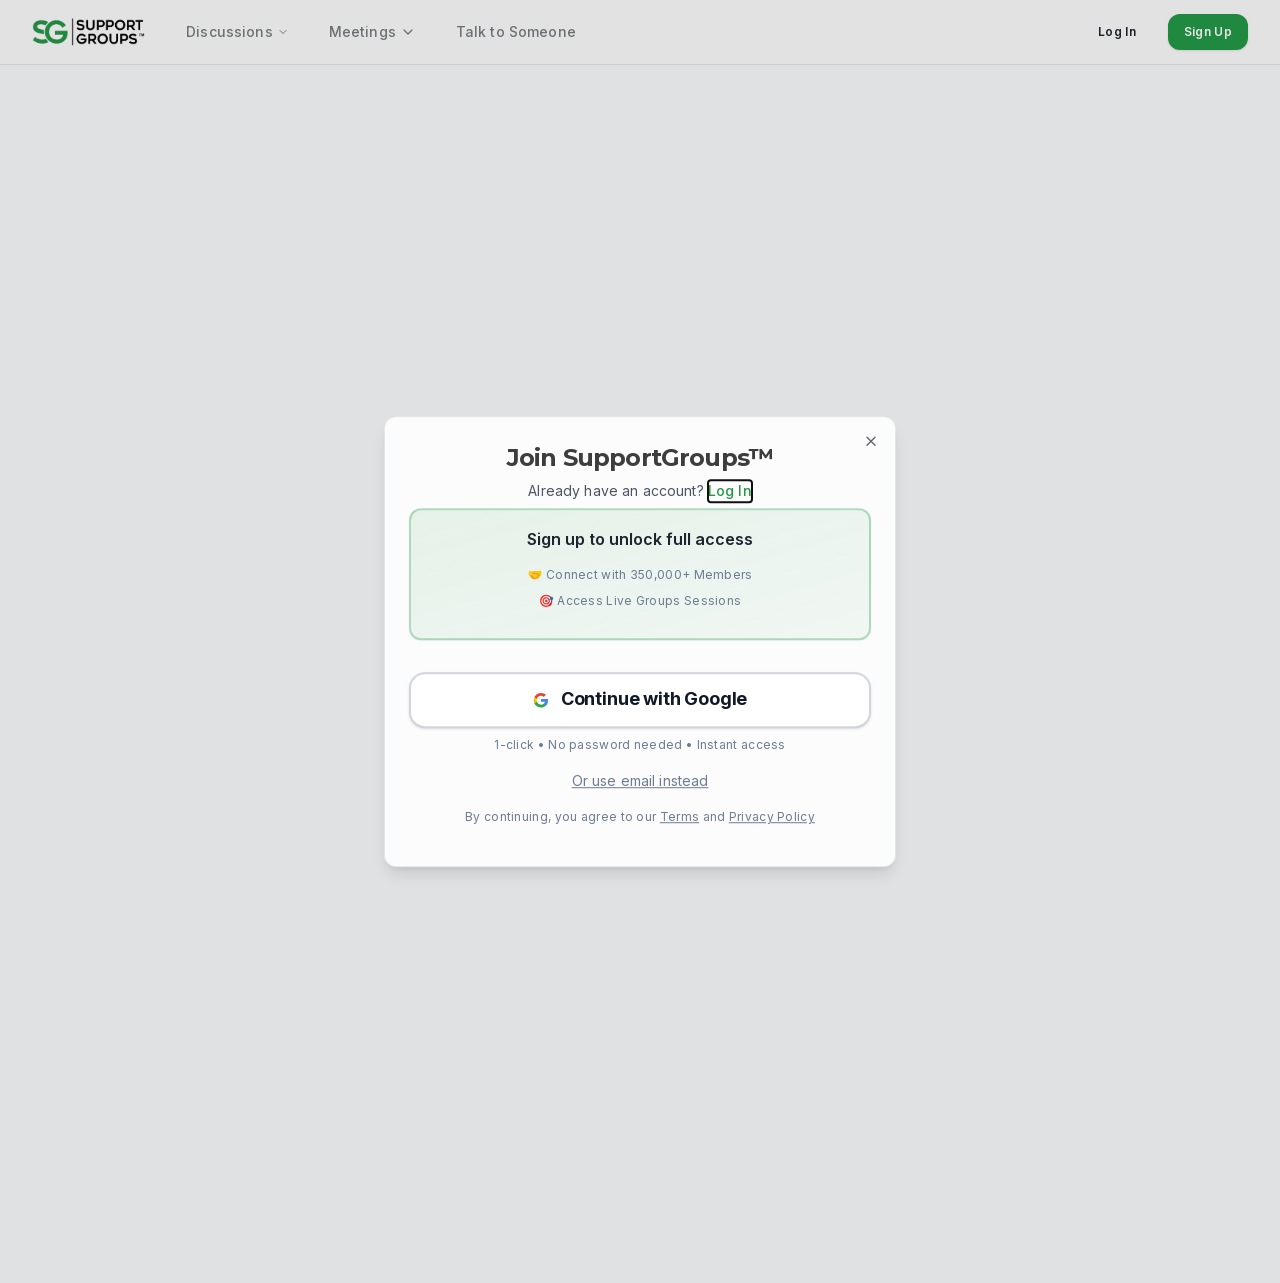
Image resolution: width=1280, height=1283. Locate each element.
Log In (730, 490)
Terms (680, 816)
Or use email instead (640, 780)
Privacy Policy (772, 816)
